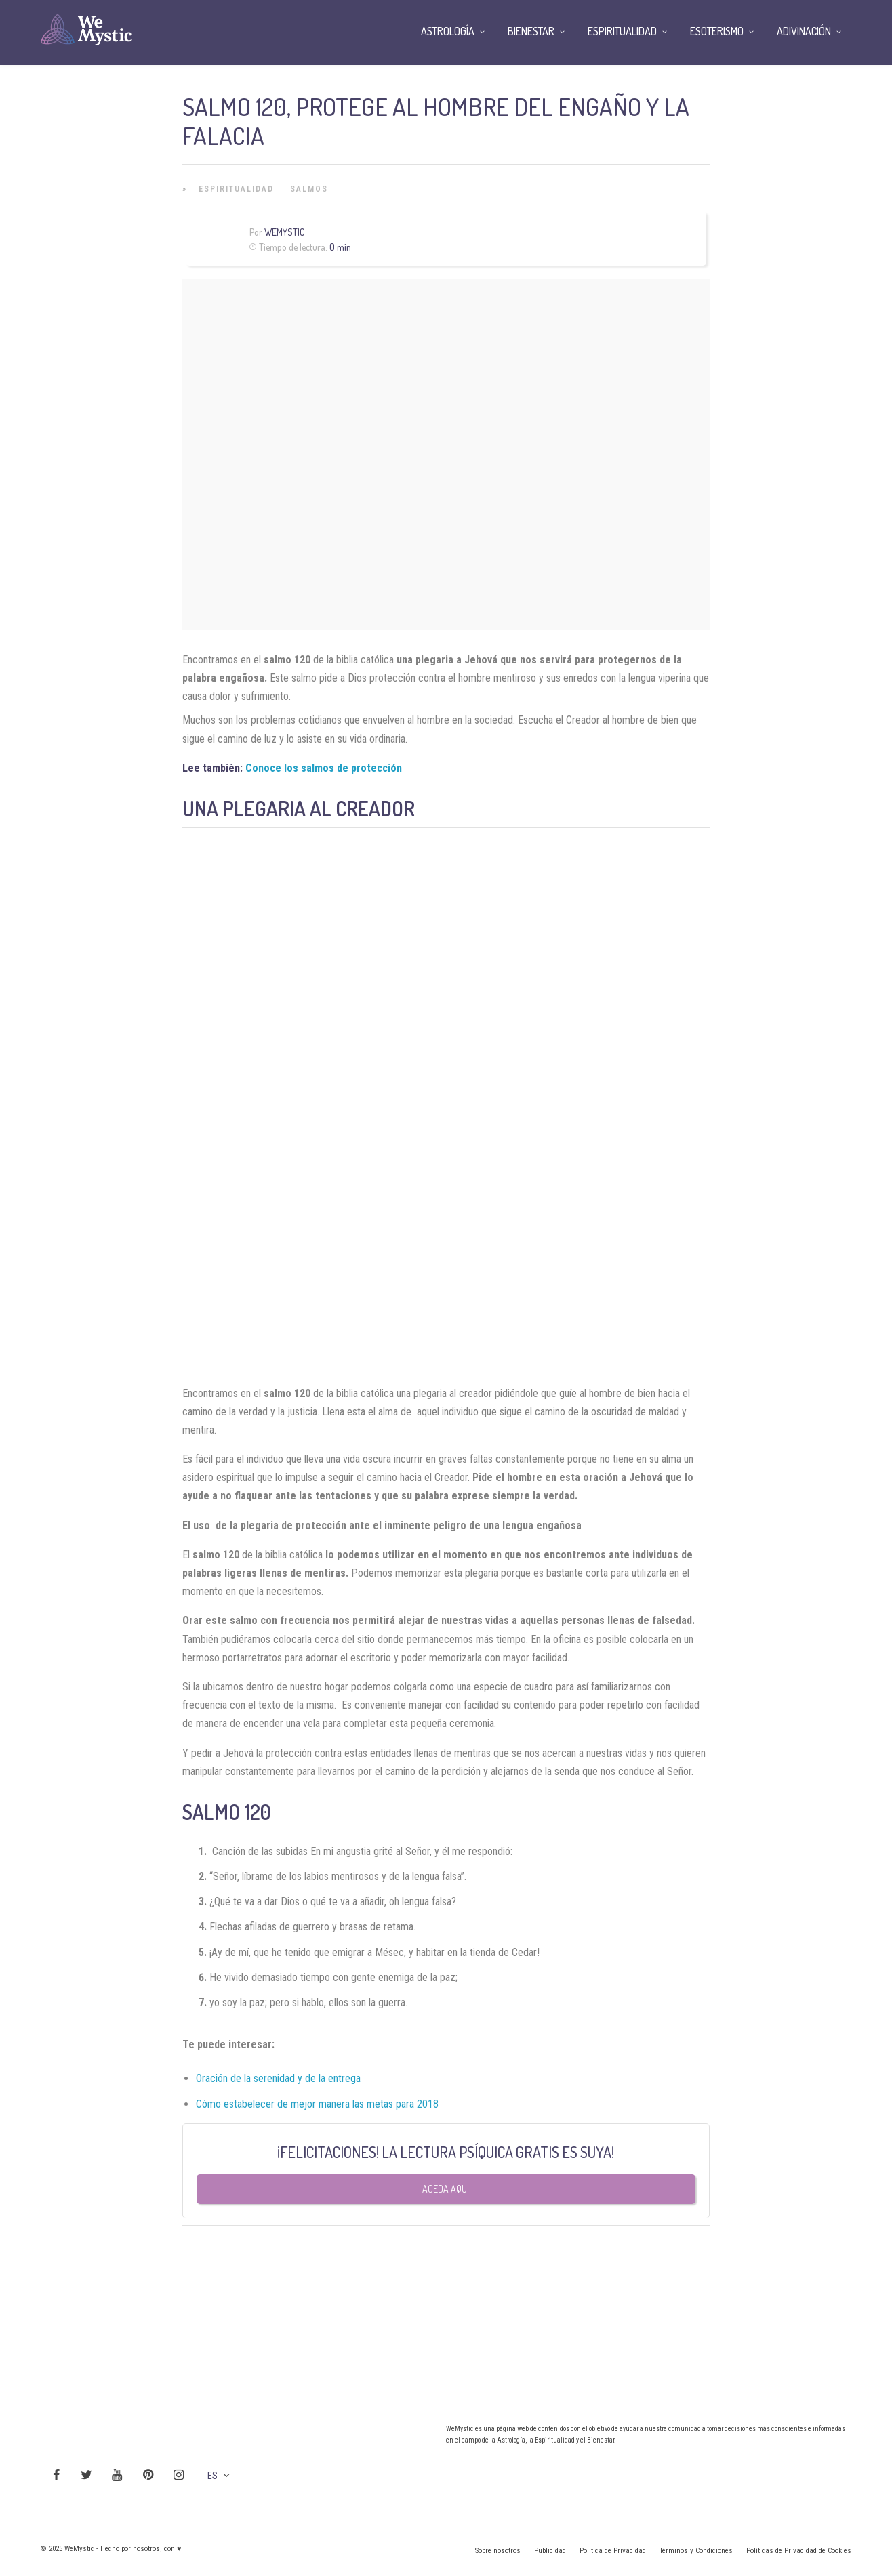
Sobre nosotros (498, 2550)
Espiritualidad (236, 189)
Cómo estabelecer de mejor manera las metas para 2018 (317, 2104)
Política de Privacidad (613, 2550)
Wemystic (284, 232)
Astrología (447, 31)
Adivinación (804, 31)
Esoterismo (717, 31)
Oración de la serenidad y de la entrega (278, 2078)
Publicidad (550, 2550)
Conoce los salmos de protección (323, 768)
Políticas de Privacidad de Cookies (798, 2550)
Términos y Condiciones (696, 2550)
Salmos (309, 189)
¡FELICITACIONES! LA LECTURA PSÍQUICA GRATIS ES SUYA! (445, 2151)
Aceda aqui (445, 2189)
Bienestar (531, 31)
